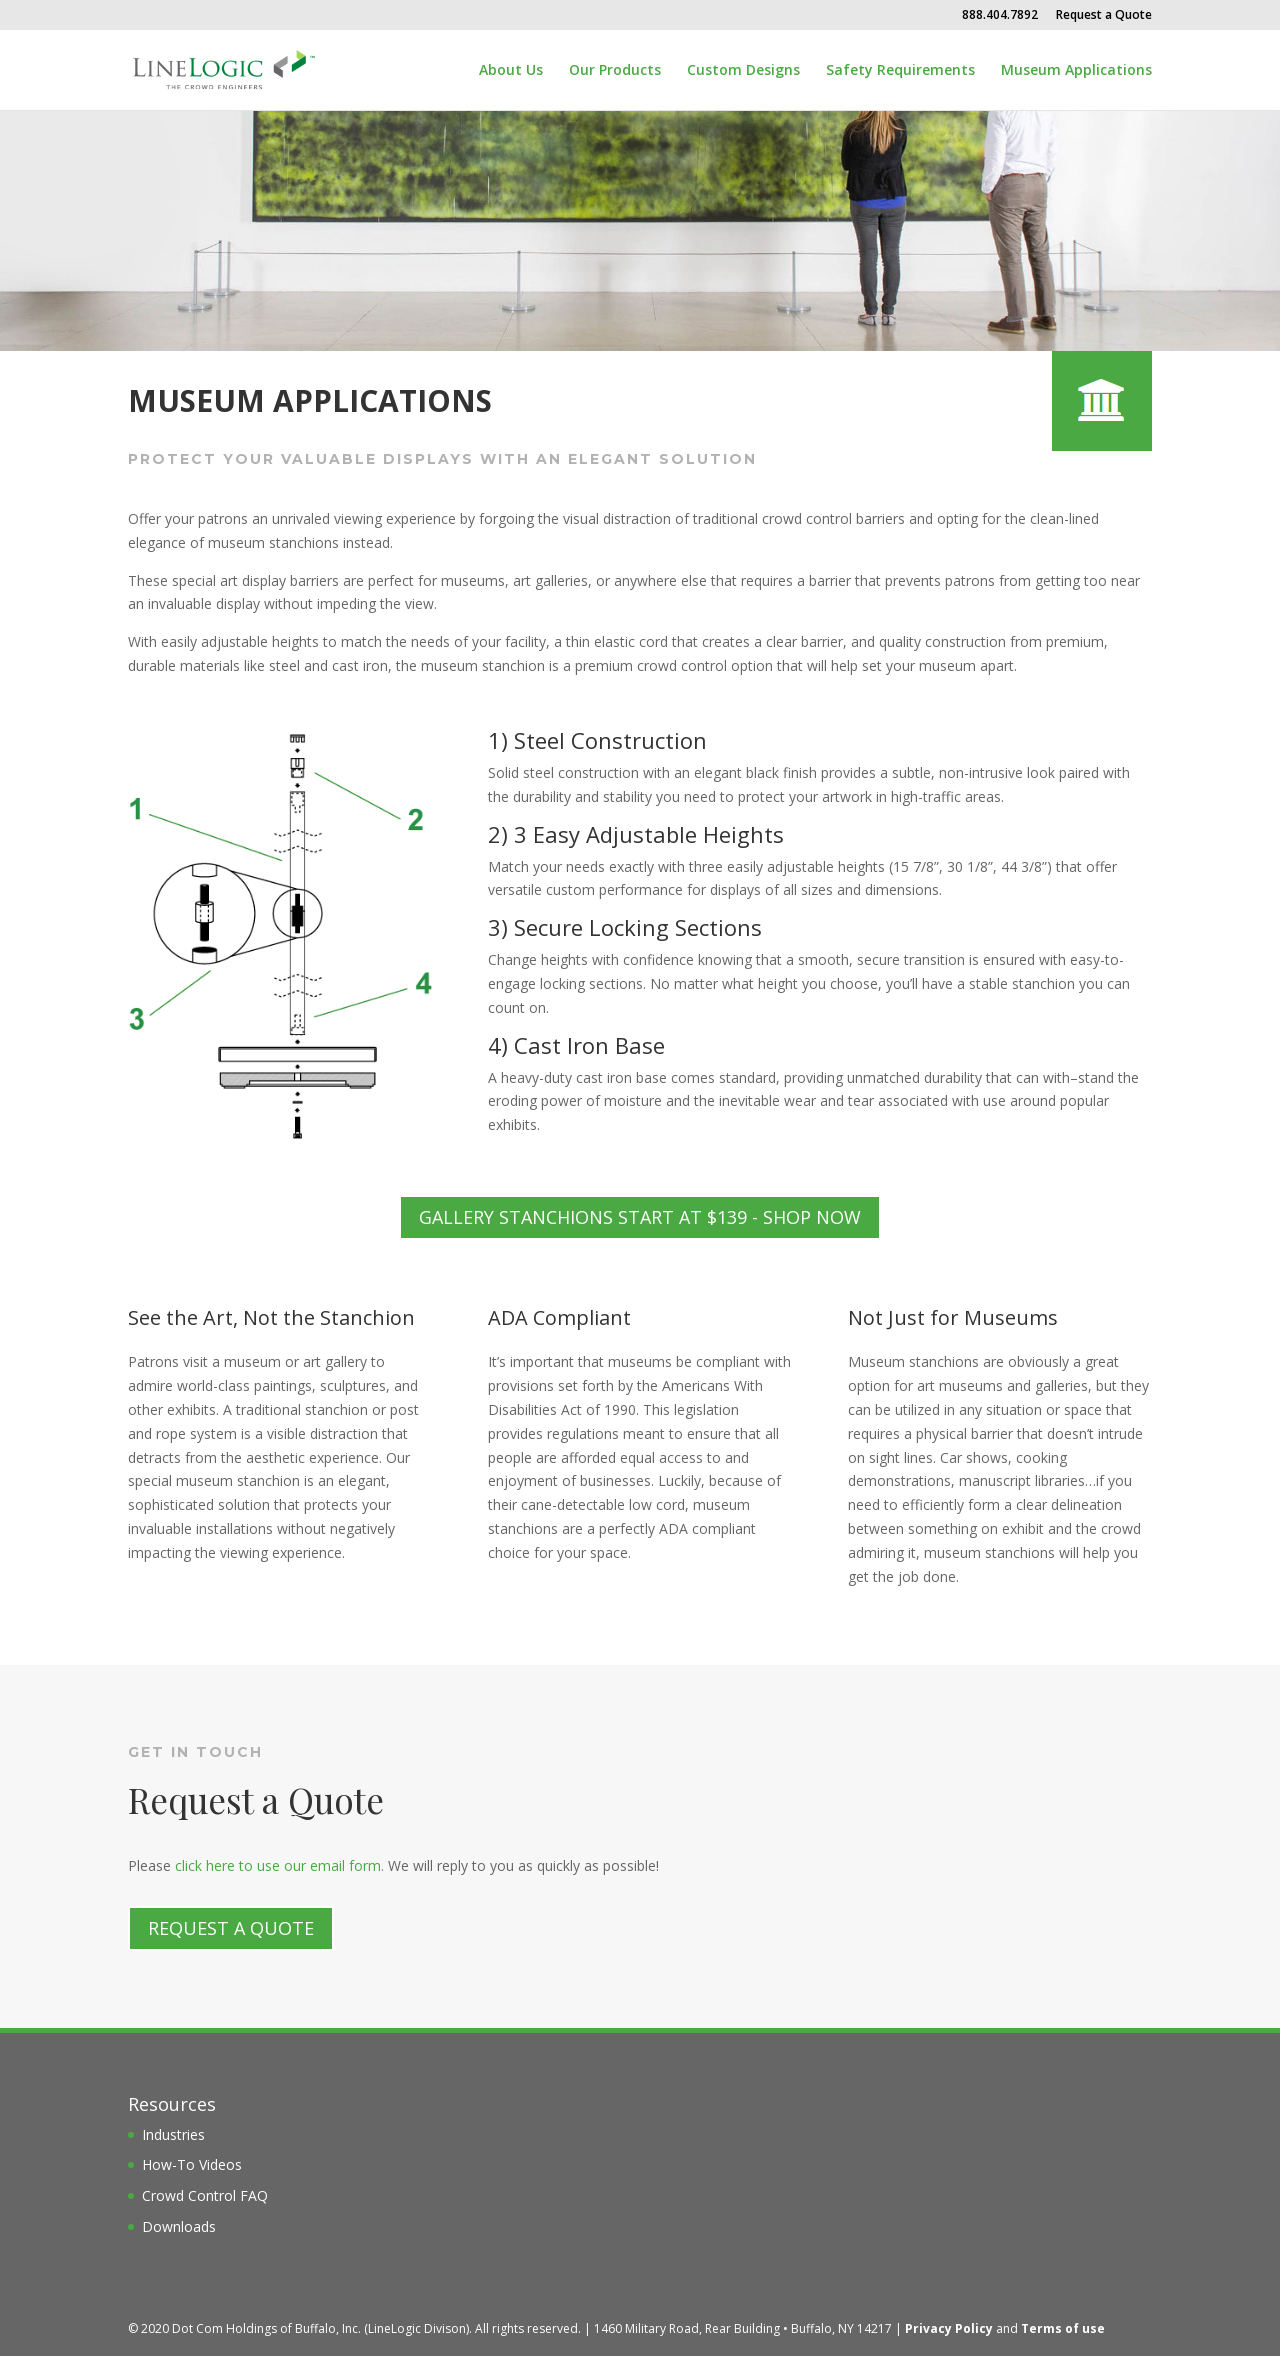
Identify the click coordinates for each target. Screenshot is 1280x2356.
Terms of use (1063, 2328)
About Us (511, 71)
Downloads (179, 2226)
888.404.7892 (1000, 16)
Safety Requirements (900, 71)
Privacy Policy (949, 2328)
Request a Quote (1104, 16)
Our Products (615, 71)
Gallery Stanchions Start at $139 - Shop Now (640, 1217)
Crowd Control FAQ (205, 2195)
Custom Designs (743, 71)
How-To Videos (192, 2164)
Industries (173, 2134)
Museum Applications (1076, 71)
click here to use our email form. (279, 1865)
